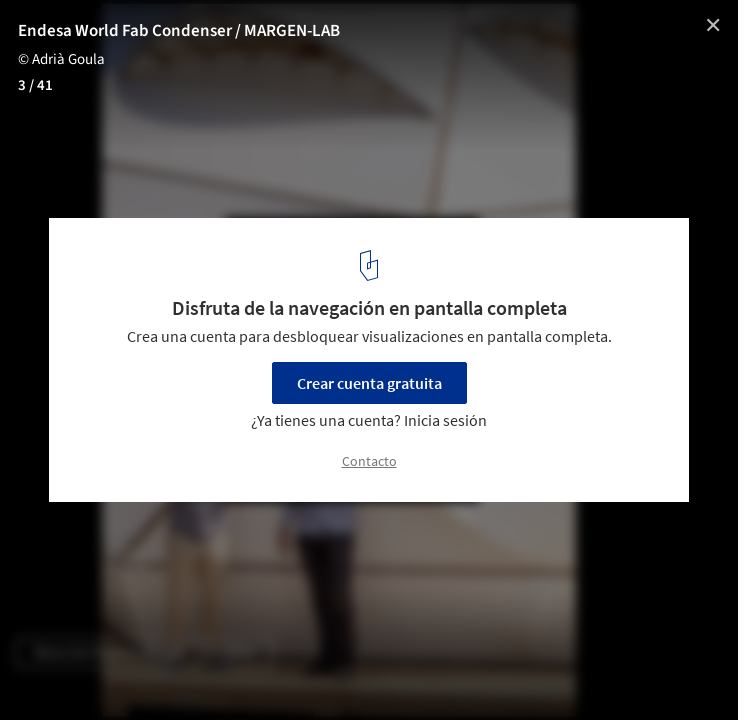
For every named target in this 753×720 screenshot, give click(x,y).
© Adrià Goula (61, 59)
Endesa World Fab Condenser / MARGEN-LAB (179, 31)
